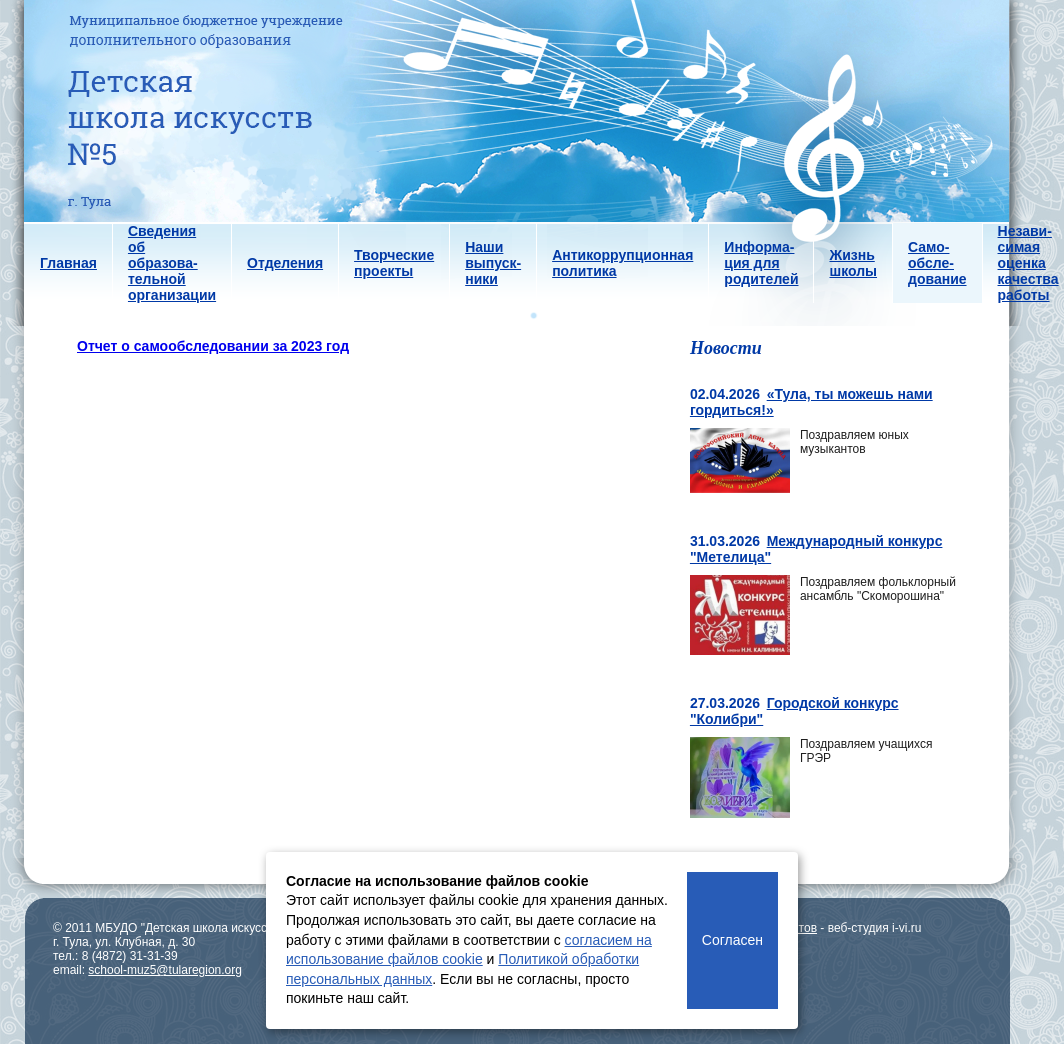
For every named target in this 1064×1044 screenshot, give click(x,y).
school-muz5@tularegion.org (165, 970)
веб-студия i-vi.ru (875, 928)
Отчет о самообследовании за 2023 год (213, 346)
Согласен (732, 940)
